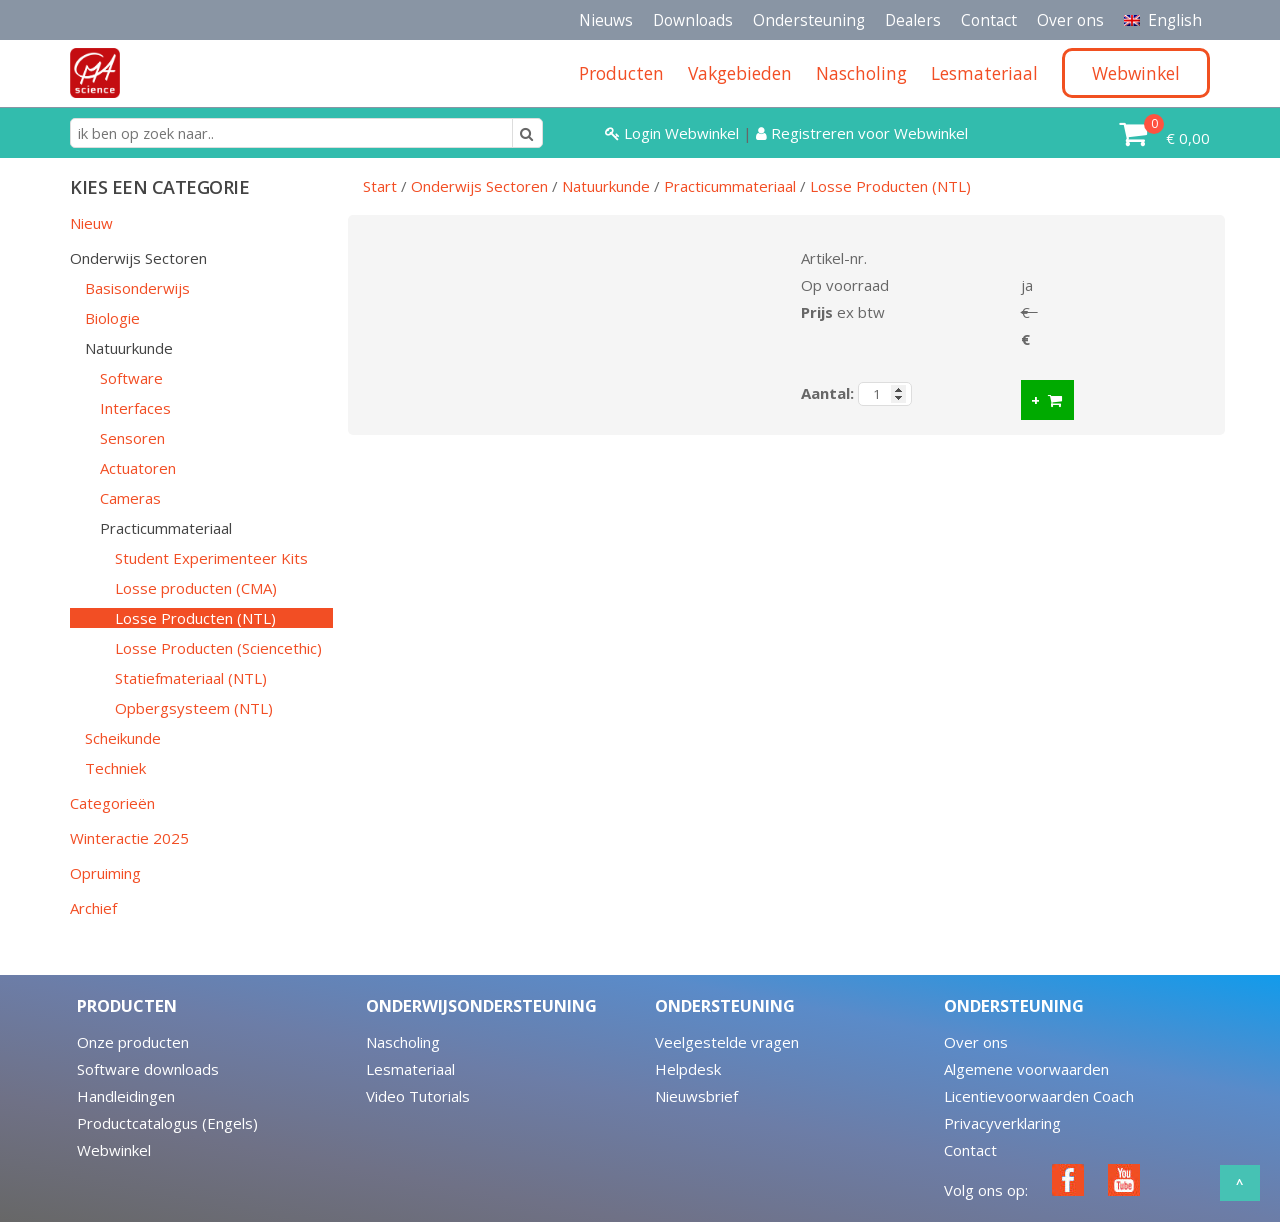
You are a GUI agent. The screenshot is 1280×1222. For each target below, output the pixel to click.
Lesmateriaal (410, 1069)
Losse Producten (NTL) (195, 618)
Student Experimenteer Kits (211, 558)
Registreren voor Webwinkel (862, 133)
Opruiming (105, 873)
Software (131, 378)
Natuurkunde (129, 348)
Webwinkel (114, 1150)
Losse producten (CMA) (196, 588)
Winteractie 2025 (129, 838)
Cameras (130, 498)
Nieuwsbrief (696, 1096)
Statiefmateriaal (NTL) (191, 678)
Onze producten (133, 1042)
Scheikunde (123, 738)
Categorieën (112, 803)
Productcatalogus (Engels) (167, 1123)
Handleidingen (126, 1096)
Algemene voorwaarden (1026, 1069)
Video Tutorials (418, 1096)
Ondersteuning (809, 20)
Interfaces (135, 408)
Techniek (115, 768)
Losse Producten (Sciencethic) (218, 648)
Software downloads (148, 1069)
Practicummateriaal (166, 528)
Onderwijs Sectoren (138, 258)
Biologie (112, 318)
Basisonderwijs (137, 288)
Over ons (1070, 20)
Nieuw (91, 223)
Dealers (913, 20)
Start (380, 186)
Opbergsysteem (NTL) (194, 708)
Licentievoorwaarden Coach (1039, 1096)
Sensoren (132, 438)
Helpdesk (688, 1069)
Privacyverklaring (1002, 1123)
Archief (93, 908)
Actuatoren (138, 468)
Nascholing (403, 1042)
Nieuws (606, 20)
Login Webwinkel (674, 133)
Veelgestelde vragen (727, 1042)
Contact (989, 20)
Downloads (693, 20)
